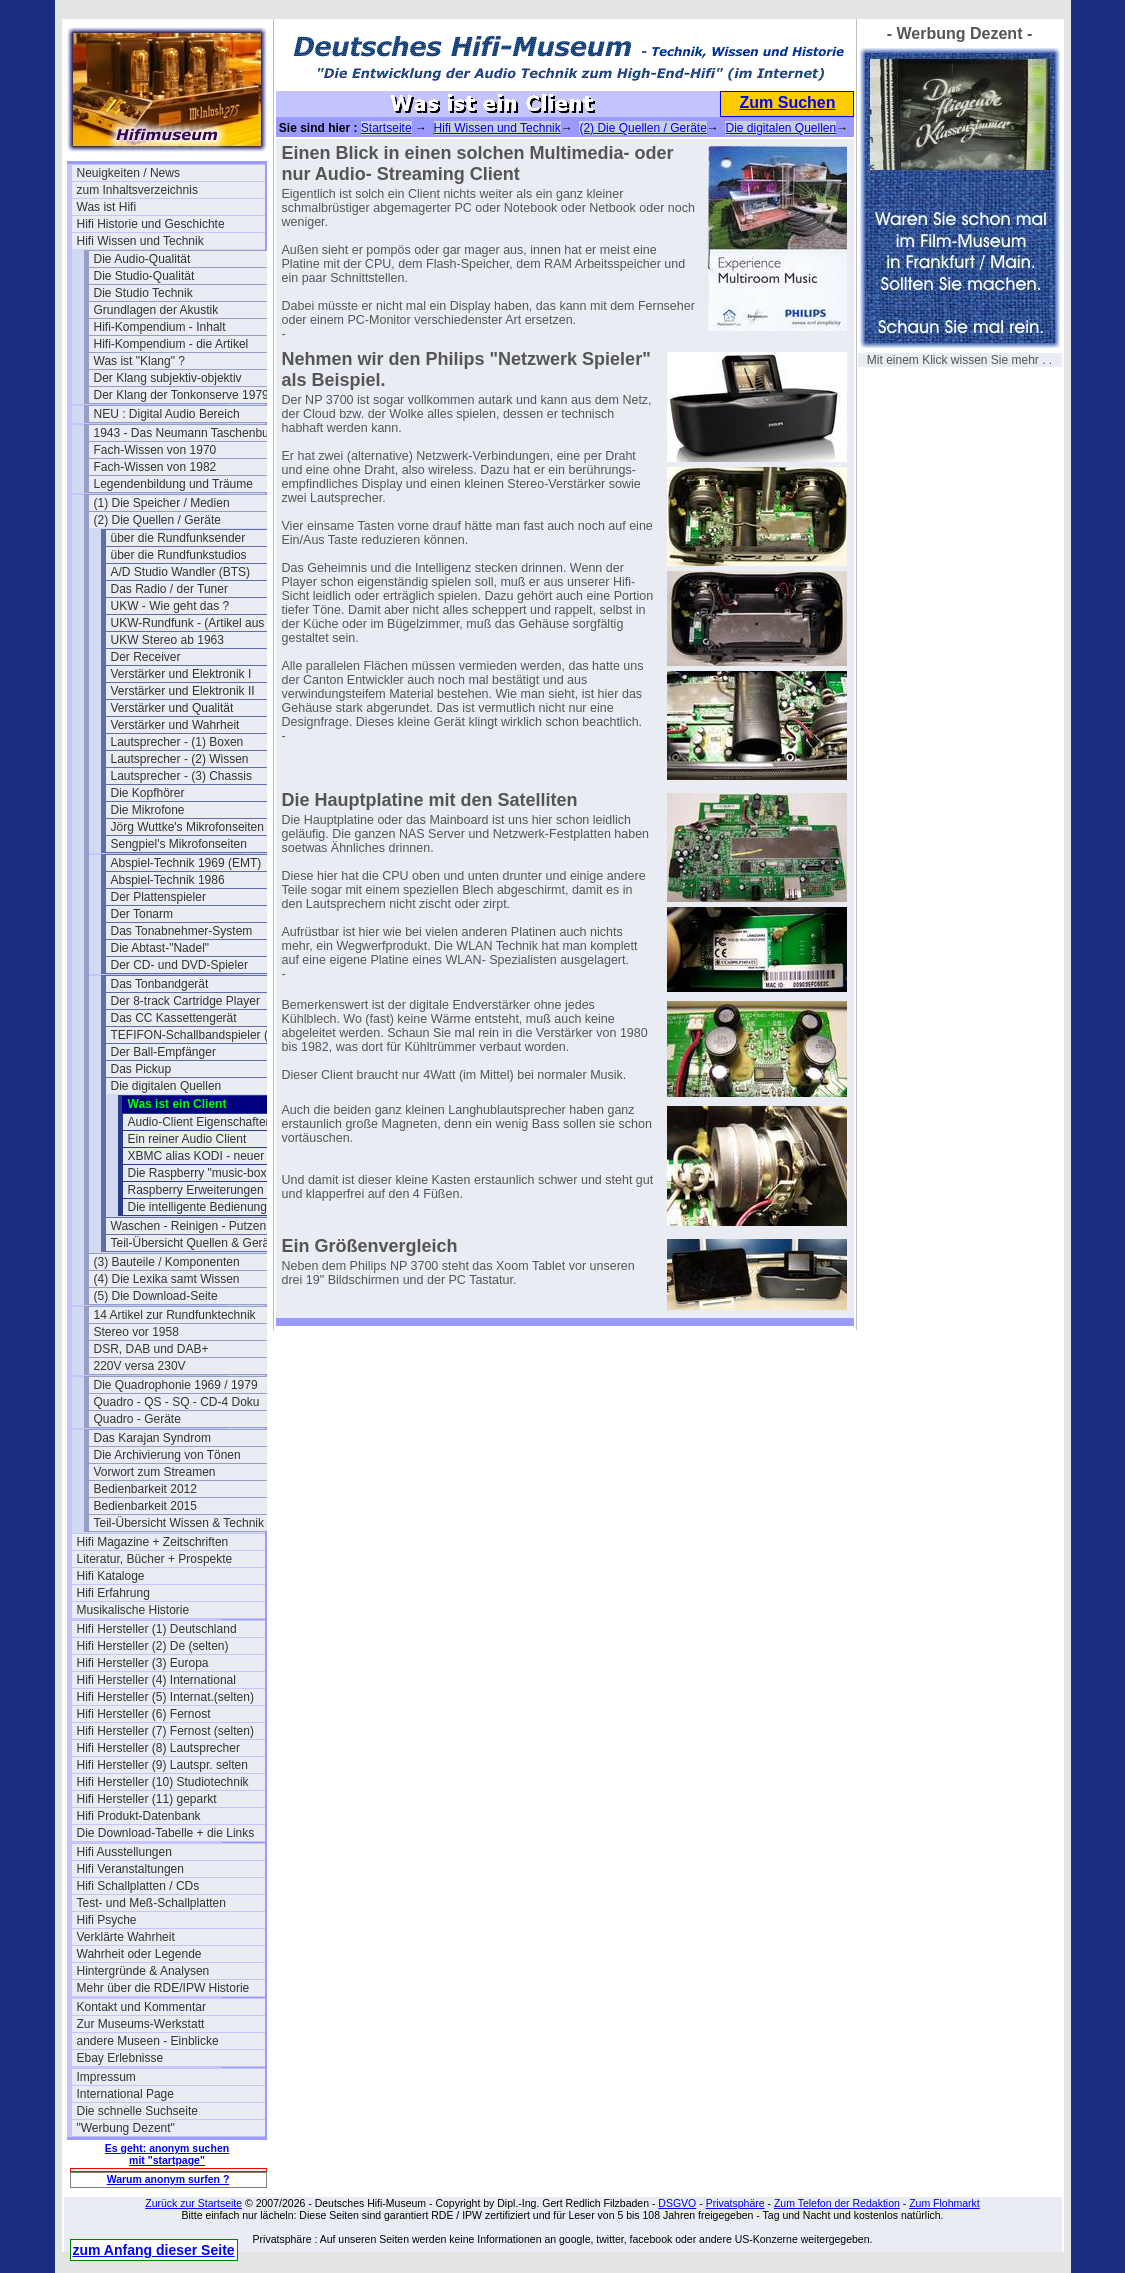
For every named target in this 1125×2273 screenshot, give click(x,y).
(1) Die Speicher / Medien (162, 503)
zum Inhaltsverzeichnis (137, 190)
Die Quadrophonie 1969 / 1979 (176, 1385)
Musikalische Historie (133, 1610)
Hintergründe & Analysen (143, 1971)
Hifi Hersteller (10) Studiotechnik (163, 1782)
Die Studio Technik (143, 293)
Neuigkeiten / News (128, 173)
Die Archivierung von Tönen (167, 1455)
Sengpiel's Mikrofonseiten (179, 844)
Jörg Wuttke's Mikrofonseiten (187, 827)
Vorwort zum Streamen (155, 1472)
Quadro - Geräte (137, 1419)
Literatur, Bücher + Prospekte (155, 1559)
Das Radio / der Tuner (169, 589)
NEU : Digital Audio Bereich (167, 414)
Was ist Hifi (107, 207)
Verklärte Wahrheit (126, 1937)
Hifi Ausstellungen (124, 1852)
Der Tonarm (142, 914)
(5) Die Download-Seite (156, 1296)
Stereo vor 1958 (136, 1332)
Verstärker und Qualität (172, 708)
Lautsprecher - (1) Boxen (177, 742)
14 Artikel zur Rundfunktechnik (175, 1315)
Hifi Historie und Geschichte (151, 224)
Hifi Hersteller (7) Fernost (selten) (165, 1731)
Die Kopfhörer (148, 793)
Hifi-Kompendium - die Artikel (171, 344)
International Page (125, 2094)
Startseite (386, 128)
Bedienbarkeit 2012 (145, 1489)
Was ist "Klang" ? (139, 361)
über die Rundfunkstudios (179, 555)
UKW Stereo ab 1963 (167, 640)
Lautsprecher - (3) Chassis (181, 776)
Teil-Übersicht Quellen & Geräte (195, 1243)
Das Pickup (141, 1069)
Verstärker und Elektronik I (181, 674)
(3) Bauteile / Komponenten (167, 1262)
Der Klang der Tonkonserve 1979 (181, 395)
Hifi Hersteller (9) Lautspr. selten (162, 1765)
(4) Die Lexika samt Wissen (167, 1279)
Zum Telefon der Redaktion (837, 2203)
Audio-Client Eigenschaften (200, 1122)
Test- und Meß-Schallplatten (151, 1903)
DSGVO (677, 2203)
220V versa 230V (140, 1366)
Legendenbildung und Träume (173, 484)
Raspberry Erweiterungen (196, 1190)
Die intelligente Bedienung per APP (221, 1207)
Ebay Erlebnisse (120, 2058)
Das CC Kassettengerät (174, 1018)
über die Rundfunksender (178, 538)
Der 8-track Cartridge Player (185, 1001)
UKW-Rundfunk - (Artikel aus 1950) (205, 623)
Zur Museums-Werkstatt (141, 2024)
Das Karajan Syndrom (152, 1438)
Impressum (106, 2077)
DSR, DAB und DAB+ (151, 1349)
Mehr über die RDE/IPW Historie (163, 1988)
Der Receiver (146, 657)
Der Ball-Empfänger (163, 1052)
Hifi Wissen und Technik (140, 241)
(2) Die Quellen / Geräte (157, 520)
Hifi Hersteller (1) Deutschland (157, 1629)
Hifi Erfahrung (113, 1593)
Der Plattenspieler (158, 897)
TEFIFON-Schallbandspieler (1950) (205, 1035)
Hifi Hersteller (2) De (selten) (153, 1646)
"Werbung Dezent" (126, 2128)
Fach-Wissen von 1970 (155, 450)
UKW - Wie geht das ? (170, 606)
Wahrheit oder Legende (139, 1954)
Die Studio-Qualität (144, 276)
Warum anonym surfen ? (168, 2179)
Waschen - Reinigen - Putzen (189, 1226)
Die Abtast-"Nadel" (160, 948)
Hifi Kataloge (111, 1576)
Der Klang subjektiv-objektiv (168, 378)
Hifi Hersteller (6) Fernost (144, 1714)
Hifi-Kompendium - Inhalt (160, 327)
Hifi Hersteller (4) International (156, 1680)
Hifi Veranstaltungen (130, 1869)
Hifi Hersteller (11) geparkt (147, 1799)
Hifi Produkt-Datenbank (139, 1816)
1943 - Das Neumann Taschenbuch (188, 433)
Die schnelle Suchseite (137, 2111)
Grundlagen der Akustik (156, 310)
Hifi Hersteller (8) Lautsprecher (158, 1748)
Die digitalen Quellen (166, 1086)
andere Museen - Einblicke (148, 2041)
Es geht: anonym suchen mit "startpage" (167, 2154)
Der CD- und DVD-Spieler (179, 965)
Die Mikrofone (148, 810)
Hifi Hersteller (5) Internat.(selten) (165, 1697)
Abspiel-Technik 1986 (168, 880)
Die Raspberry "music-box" (199, 1173)
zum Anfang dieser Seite (154, 2250)
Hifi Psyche (107, 1920)
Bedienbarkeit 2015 (145, 1506)
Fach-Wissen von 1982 (155, 467)
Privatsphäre (735, 2203)
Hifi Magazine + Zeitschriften (153, 1542)
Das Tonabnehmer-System (182, 931)
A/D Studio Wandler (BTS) (181, 572)
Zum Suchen (787, 102)
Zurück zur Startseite (193, 2203)
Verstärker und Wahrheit (175, 725)
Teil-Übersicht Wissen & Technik (179, 1523)
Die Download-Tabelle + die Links (166, 1833)
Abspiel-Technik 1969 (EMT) (186, 863)
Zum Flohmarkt (944, 2203)
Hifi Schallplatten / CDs (138, 1886)
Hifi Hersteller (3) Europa (143, 1663)
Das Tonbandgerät (160, 984)
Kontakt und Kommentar (141, 2007)
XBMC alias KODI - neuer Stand (213, 1156)
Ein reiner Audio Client (187, 1139)
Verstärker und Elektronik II (183, 691)
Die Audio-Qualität (142, 259)
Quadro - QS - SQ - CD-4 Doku (177, 1402)
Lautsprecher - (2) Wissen (180, 759)
